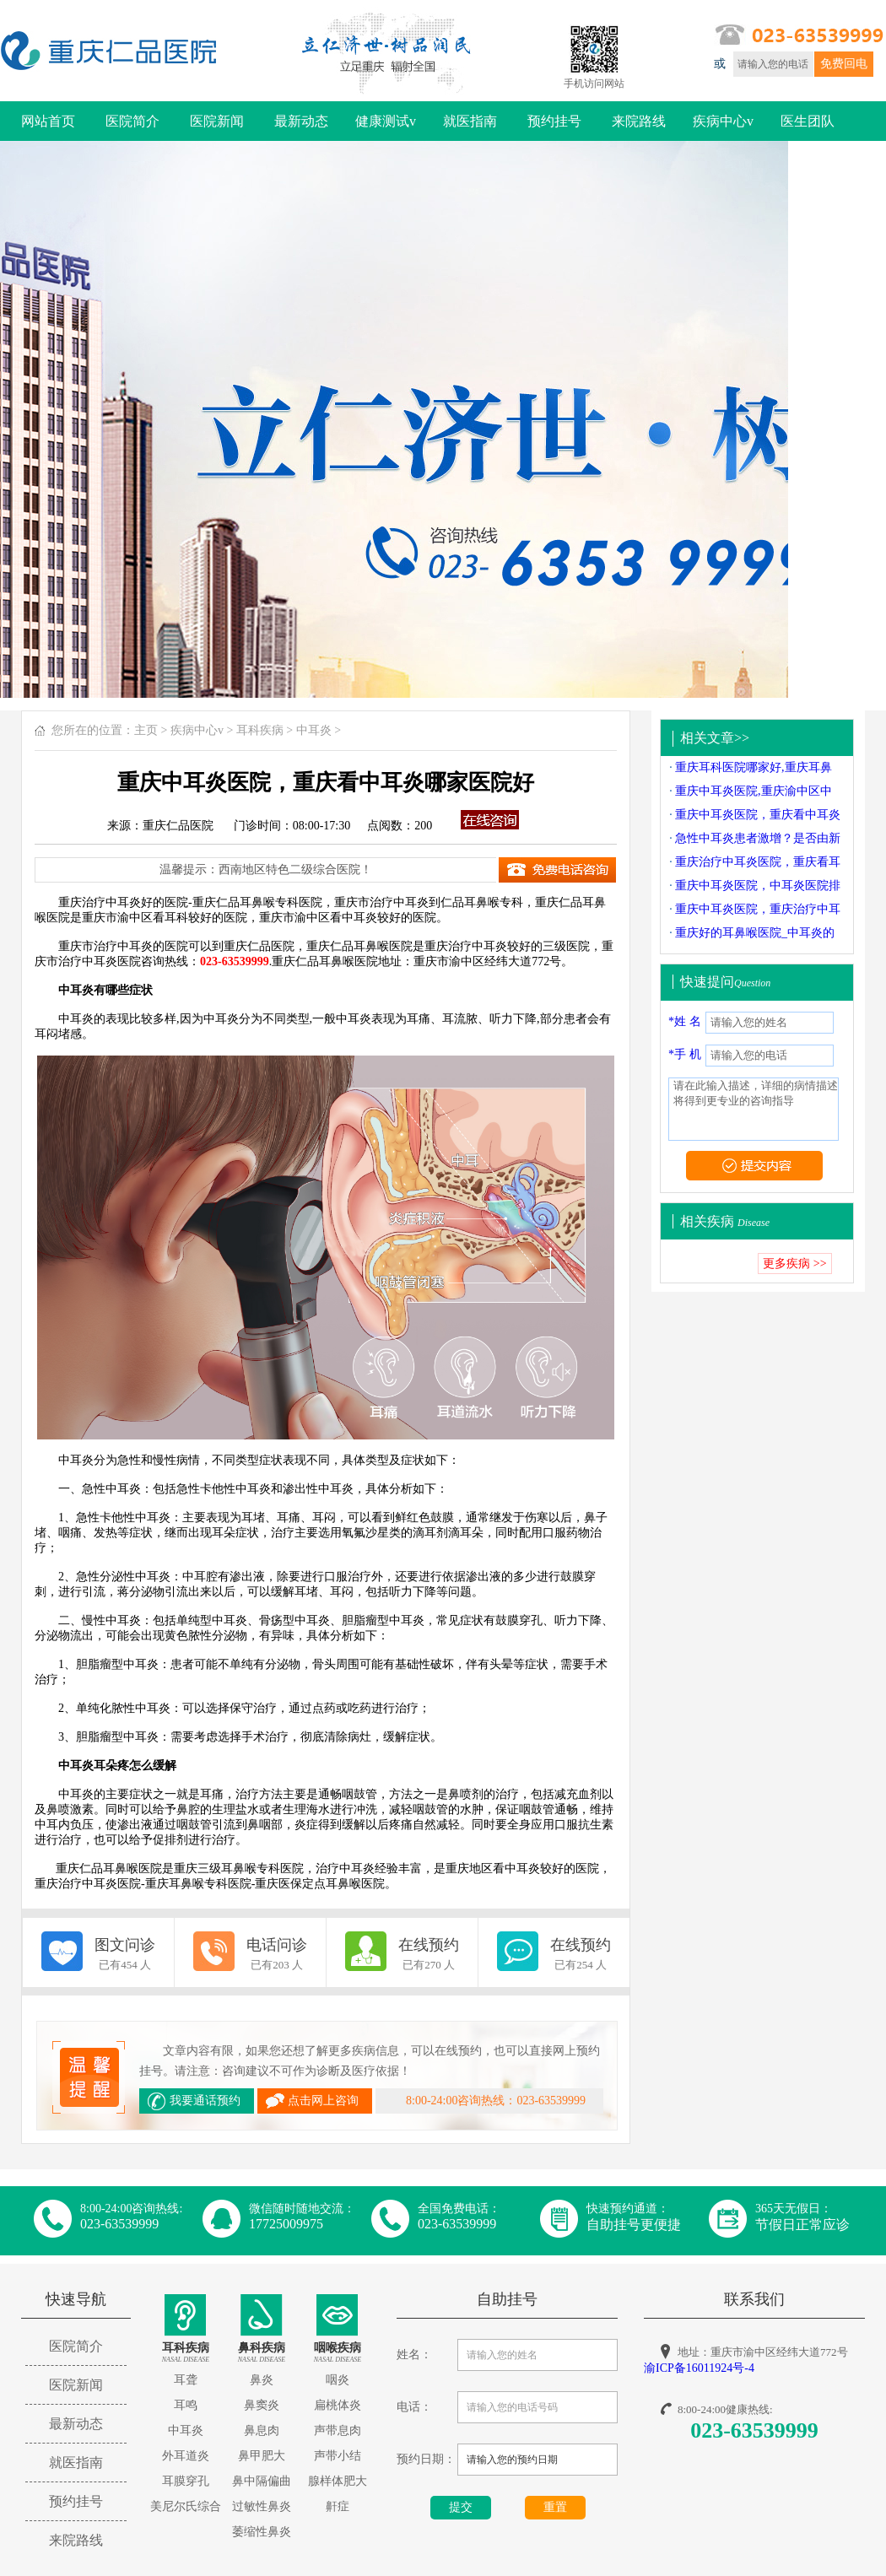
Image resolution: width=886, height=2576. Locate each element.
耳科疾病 (260, 730)
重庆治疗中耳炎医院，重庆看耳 (757, 862)
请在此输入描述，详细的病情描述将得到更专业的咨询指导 (753, 1109)
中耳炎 (314, 730)
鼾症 (337, 2506)
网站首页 (48, 121)
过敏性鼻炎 (261, 2506)
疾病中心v (723, 121)
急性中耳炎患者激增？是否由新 (757, 838)
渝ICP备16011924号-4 (699, 2368)
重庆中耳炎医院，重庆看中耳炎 (757, 814)
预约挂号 (554, 121)
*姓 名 (684, 1021)
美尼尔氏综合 (185, 2506)
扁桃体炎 (337, 2405)
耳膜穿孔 (185, 2481)
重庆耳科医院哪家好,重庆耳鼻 (753, 767)
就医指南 (470, 121)
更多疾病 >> (794, 1263)
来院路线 (639, 121)
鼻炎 (261, 2379)
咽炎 (337, 2379)
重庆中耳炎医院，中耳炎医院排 (757, 885)
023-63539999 (754, 2430)
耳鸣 (185, 2405)
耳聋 (185, 2379)
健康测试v (385, 121)
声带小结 (337, 2455)
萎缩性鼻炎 (261, 2531)
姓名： (414, 2354)
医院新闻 (217, 121)
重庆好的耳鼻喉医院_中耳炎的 (755, 932)
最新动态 (301, 121)
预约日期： (426, 2459)
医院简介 (132, 121)
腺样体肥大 (337, 2481)
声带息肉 (337, 2430)
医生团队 (808, 121)
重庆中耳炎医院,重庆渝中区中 (753, 791)
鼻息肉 (261, 2430)
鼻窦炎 (261, 2405)
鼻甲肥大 (261, 2455)
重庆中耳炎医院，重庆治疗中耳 (757, 909)
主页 (146, 730)
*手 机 (684, 1054)
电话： (414, 2406)
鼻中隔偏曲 (261, 2481)
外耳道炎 (185, 2455)
